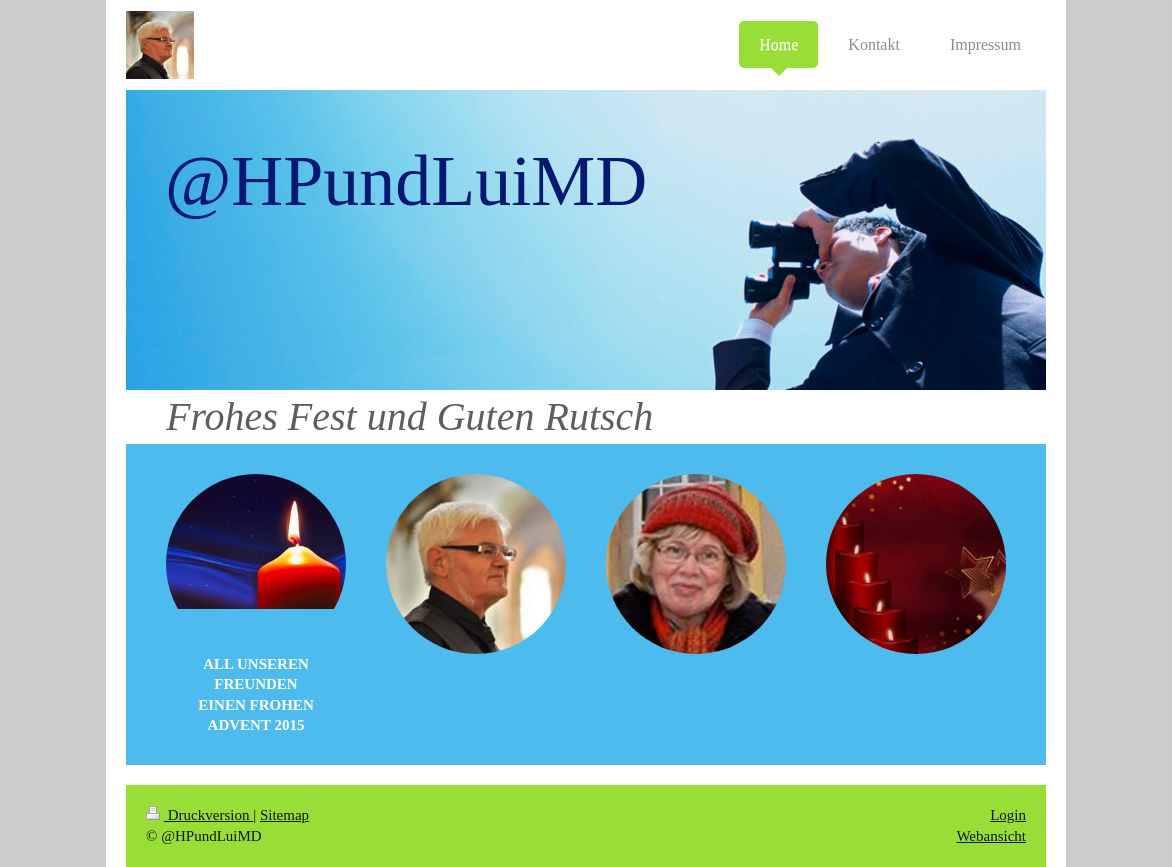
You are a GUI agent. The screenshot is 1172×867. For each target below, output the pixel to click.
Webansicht (991, 836)
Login (1008, 815)
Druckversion (199, 815)
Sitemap (284, 815)
